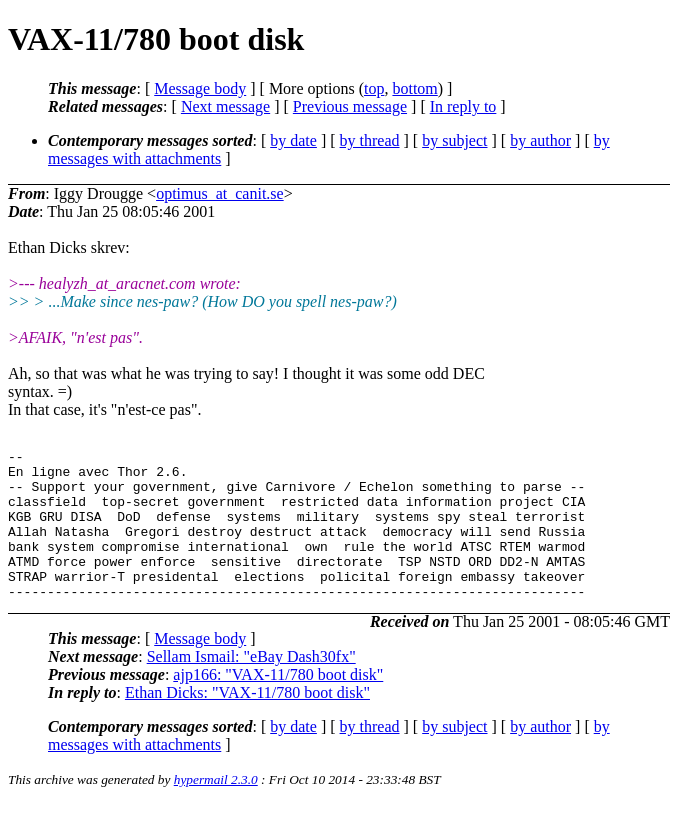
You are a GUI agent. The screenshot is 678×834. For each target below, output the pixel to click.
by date (293, 140)
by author (540, 140)
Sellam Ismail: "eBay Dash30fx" (251, 686)
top (374, 88)
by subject (454, 140)
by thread (370, 140)
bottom (414, 88)
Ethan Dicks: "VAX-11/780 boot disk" (247, 722)
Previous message (350, 106)
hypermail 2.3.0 (216, 809)
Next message (225, 106)
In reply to (463, 106)
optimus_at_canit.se (220, 193)
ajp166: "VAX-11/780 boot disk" (278, 704)
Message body (200, 88)
